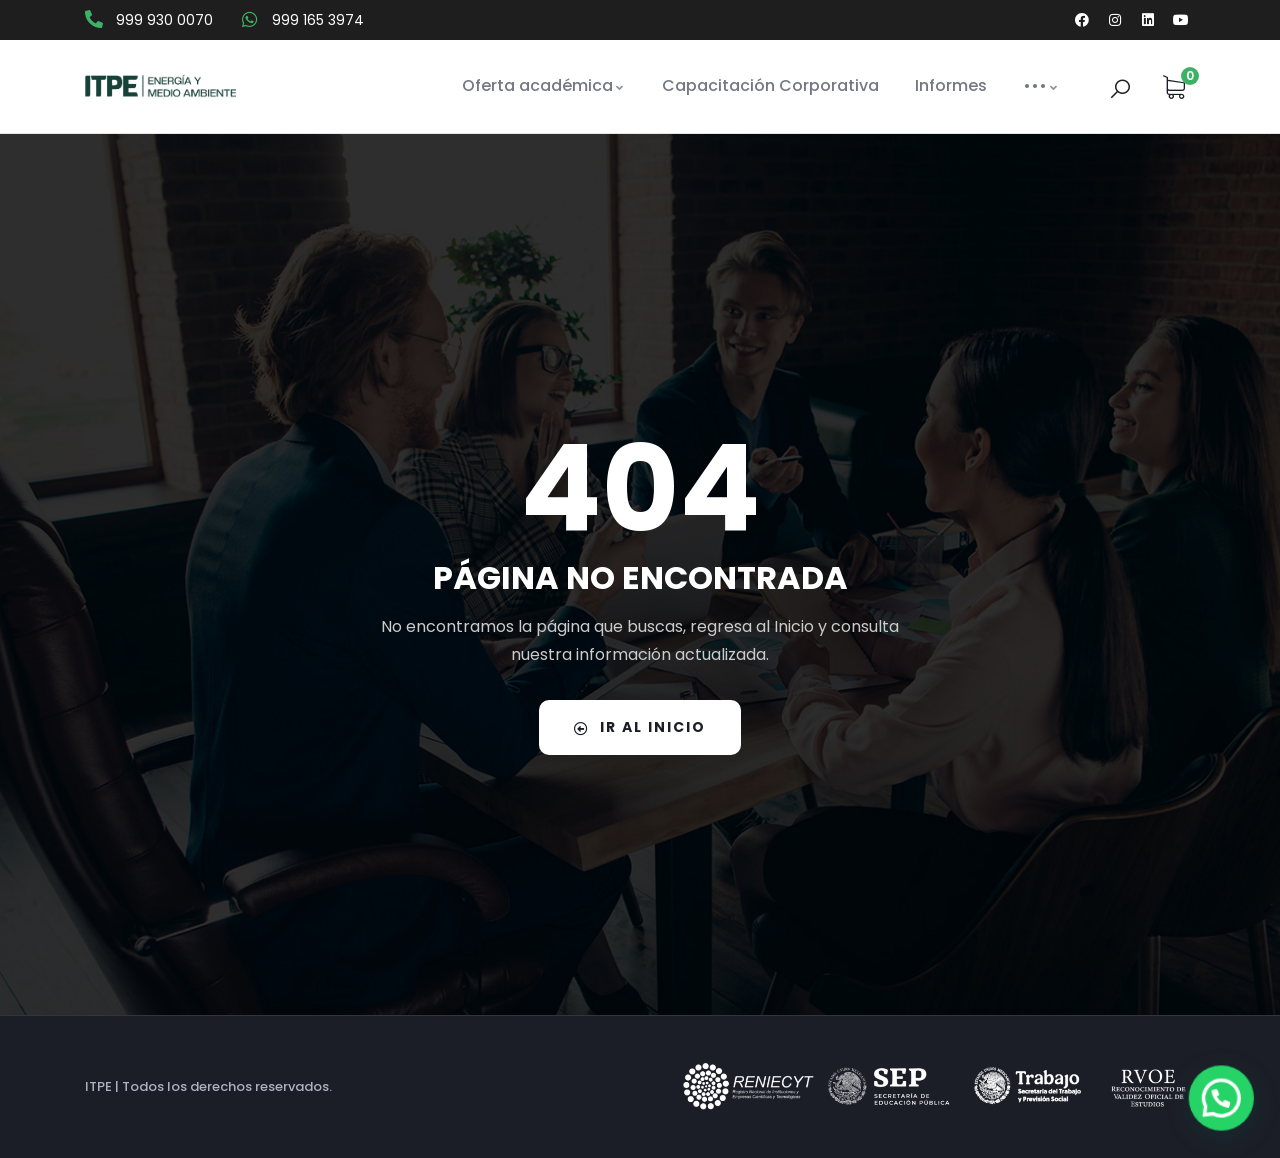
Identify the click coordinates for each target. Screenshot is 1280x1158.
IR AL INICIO (640, 727)
